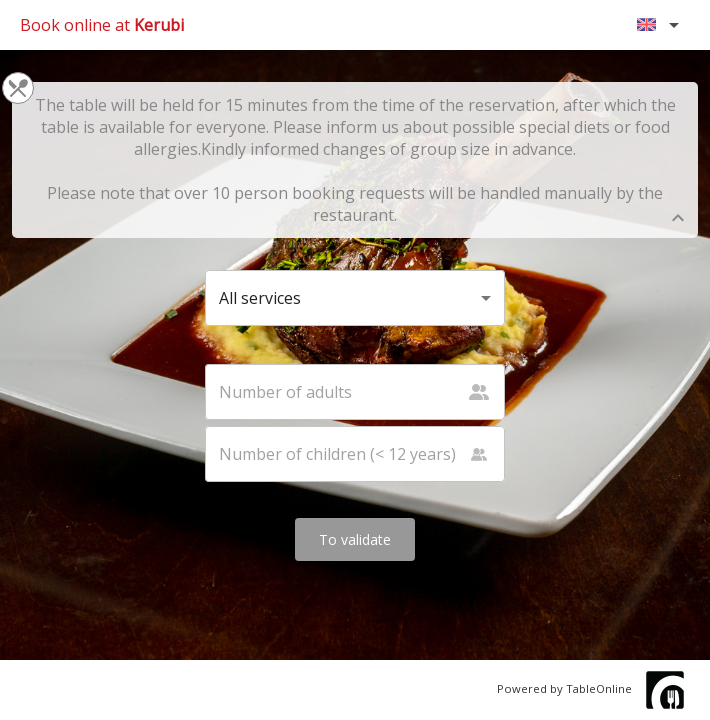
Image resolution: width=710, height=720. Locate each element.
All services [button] (260, 298)
